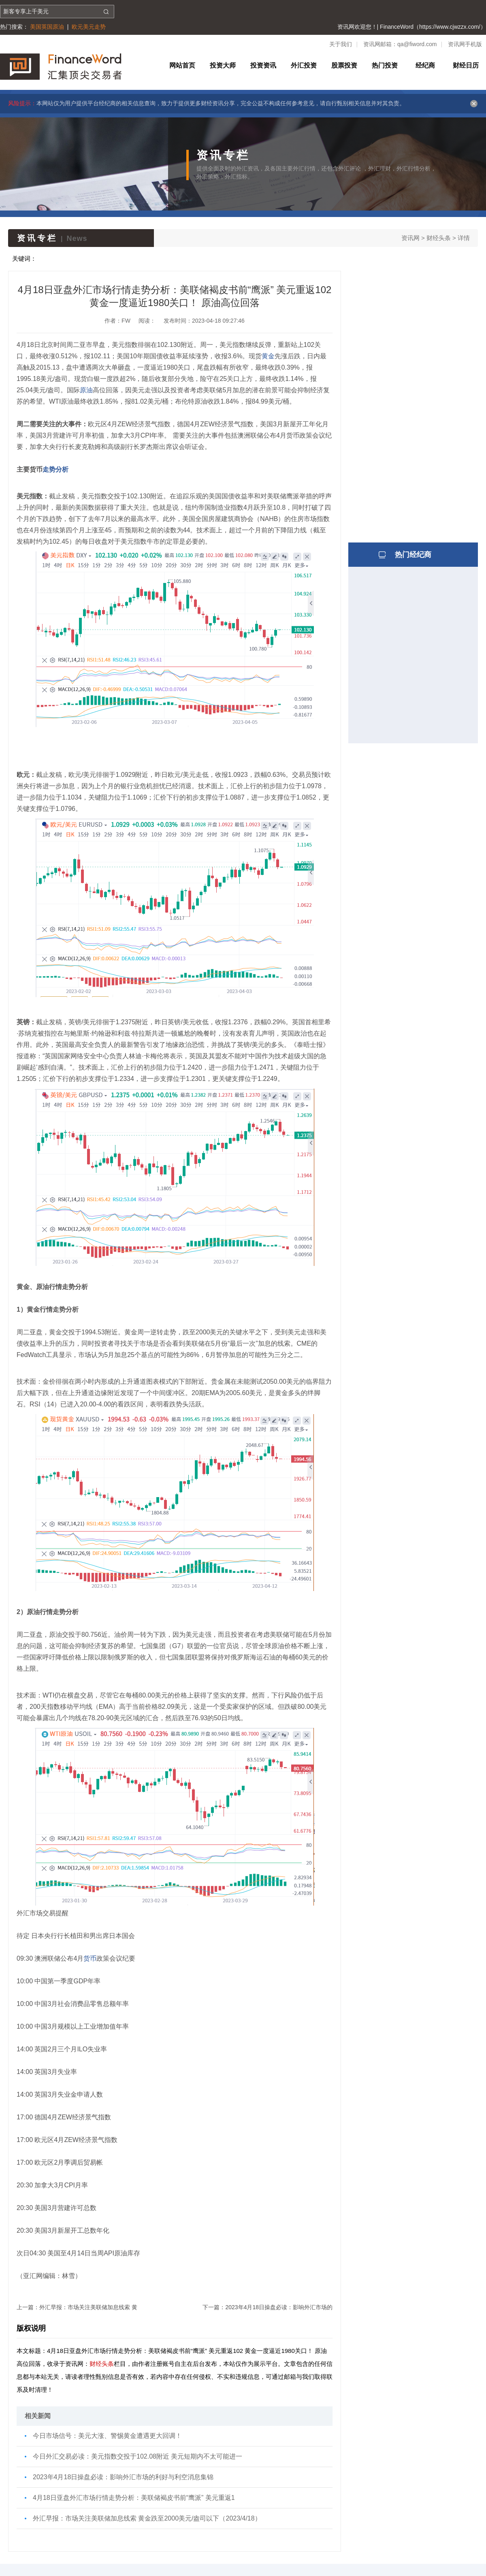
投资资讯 (263, 65)
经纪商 (425, 65)
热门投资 (385, 65)
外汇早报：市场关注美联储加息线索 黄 (88, 2307)
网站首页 (182, 65)
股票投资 (344, 65)
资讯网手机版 (465, 44)
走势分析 (55, 469)
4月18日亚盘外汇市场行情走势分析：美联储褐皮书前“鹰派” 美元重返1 (134, 2497)
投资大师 (223, 65)
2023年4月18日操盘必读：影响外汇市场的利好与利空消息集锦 (123, 2477)
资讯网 (410, 237)
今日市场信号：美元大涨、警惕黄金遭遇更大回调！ (107, 2435)
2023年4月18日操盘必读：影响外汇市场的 (279, 2307)
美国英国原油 (47, 26)
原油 (86, 390)
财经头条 (438, 237)
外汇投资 (304, 65)
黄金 (268, 356)
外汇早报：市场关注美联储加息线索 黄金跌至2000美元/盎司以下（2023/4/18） (147, 2518)
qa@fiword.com (417, 44)
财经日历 (466, 65)
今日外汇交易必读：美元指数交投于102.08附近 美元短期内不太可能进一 (137, 2456)
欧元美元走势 (89, 26)
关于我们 (340, 44)
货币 (89, 1958)
